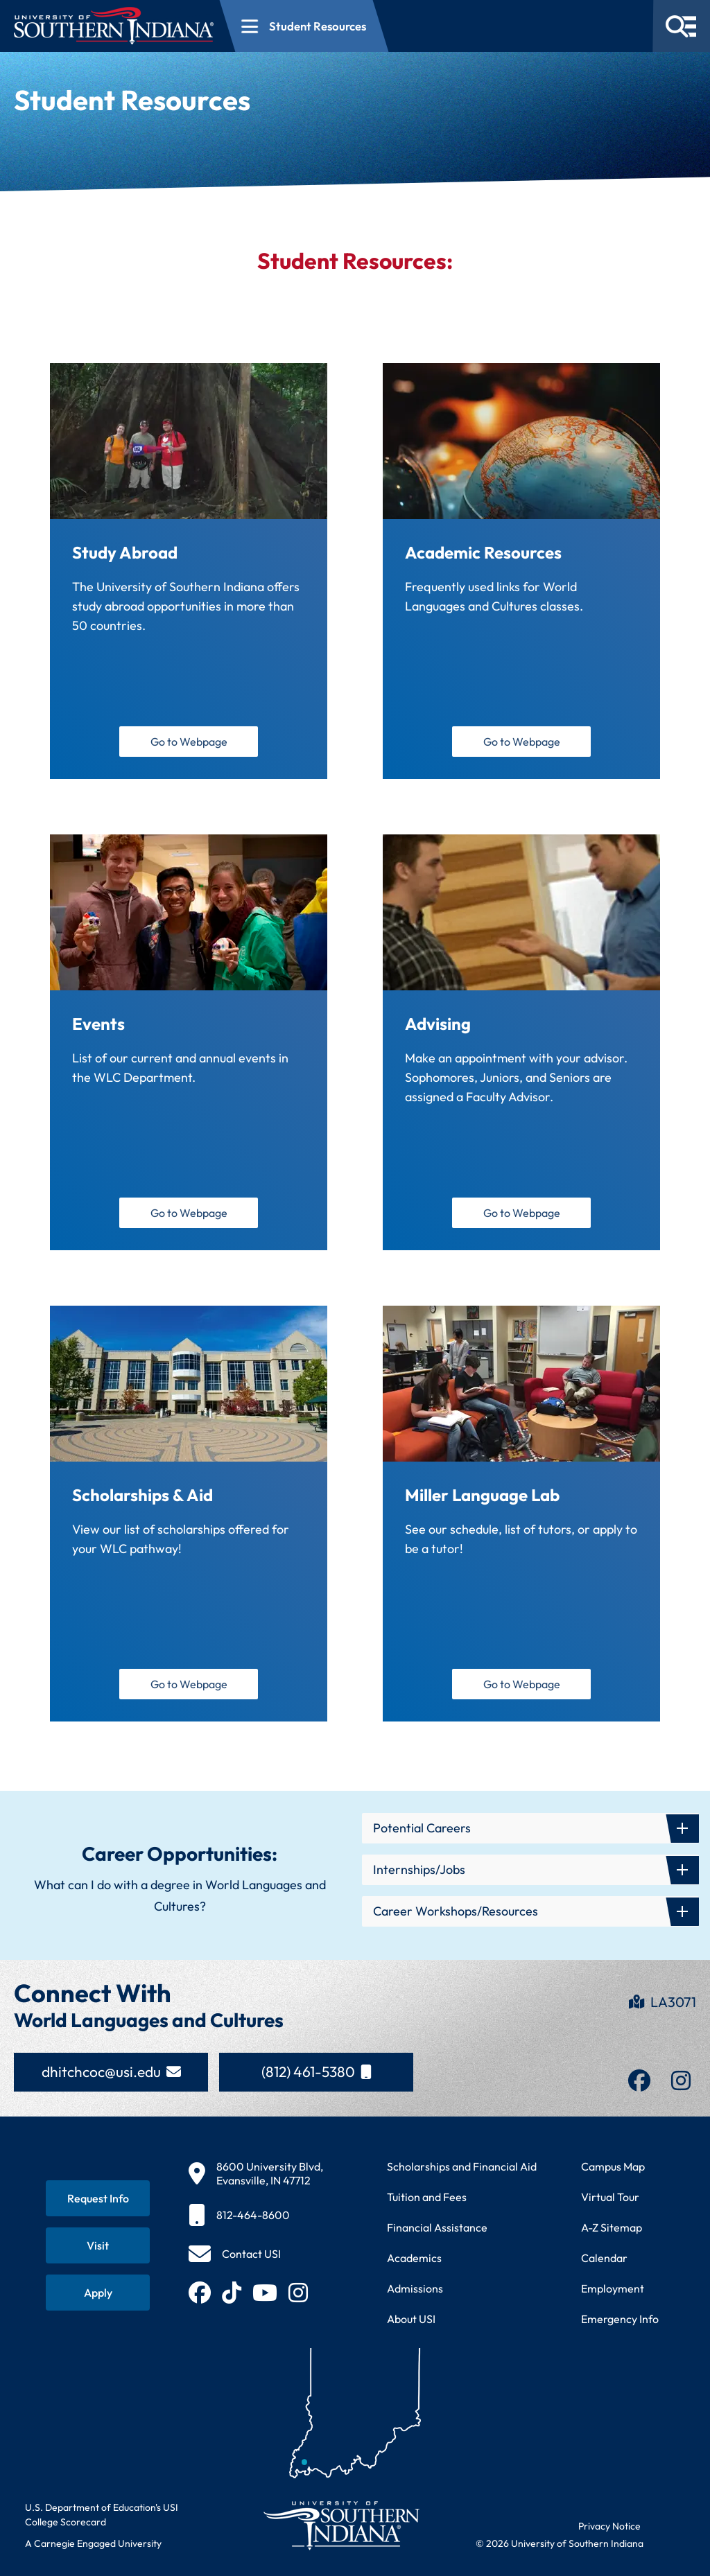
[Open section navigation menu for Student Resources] (304, 26)
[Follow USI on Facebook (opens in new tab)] (199, 2292)
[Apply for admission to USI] (98, 2293)
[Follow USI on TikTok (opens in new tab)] (231, 2292)
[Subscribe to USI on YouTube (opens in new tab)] (265, 2292)
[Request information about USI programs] (98, 2198)
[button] (530, 1828)
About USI (411, 2319)
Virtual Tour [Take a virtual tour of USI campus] (610, 2197)
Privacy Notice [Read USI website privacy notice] (609, 2526)
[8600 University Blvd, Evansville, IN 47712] (256, 2173)
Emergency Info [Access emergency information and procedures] (620, 2319)
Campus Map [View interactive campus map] (613, 2166)
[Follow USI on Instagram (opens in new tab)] (298, 2292)
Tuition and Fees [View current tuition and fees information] (427, 2197)
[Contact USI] (234, 2253)
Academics (414, 2258)
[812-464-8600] (256, 2215)
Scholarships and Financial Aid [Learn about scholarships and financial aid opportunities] (462, 2166)
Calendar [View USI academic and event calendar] (604, 2258)
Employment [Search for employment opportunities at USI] (612, 2288)
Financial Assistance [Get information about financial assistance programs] (437, 2227)
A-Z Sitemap (611, 2227)
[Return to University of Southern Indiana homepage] (340, 2525)
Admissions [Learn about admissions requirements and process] (415, 2288)
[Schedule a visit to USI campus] (98, 2245)
